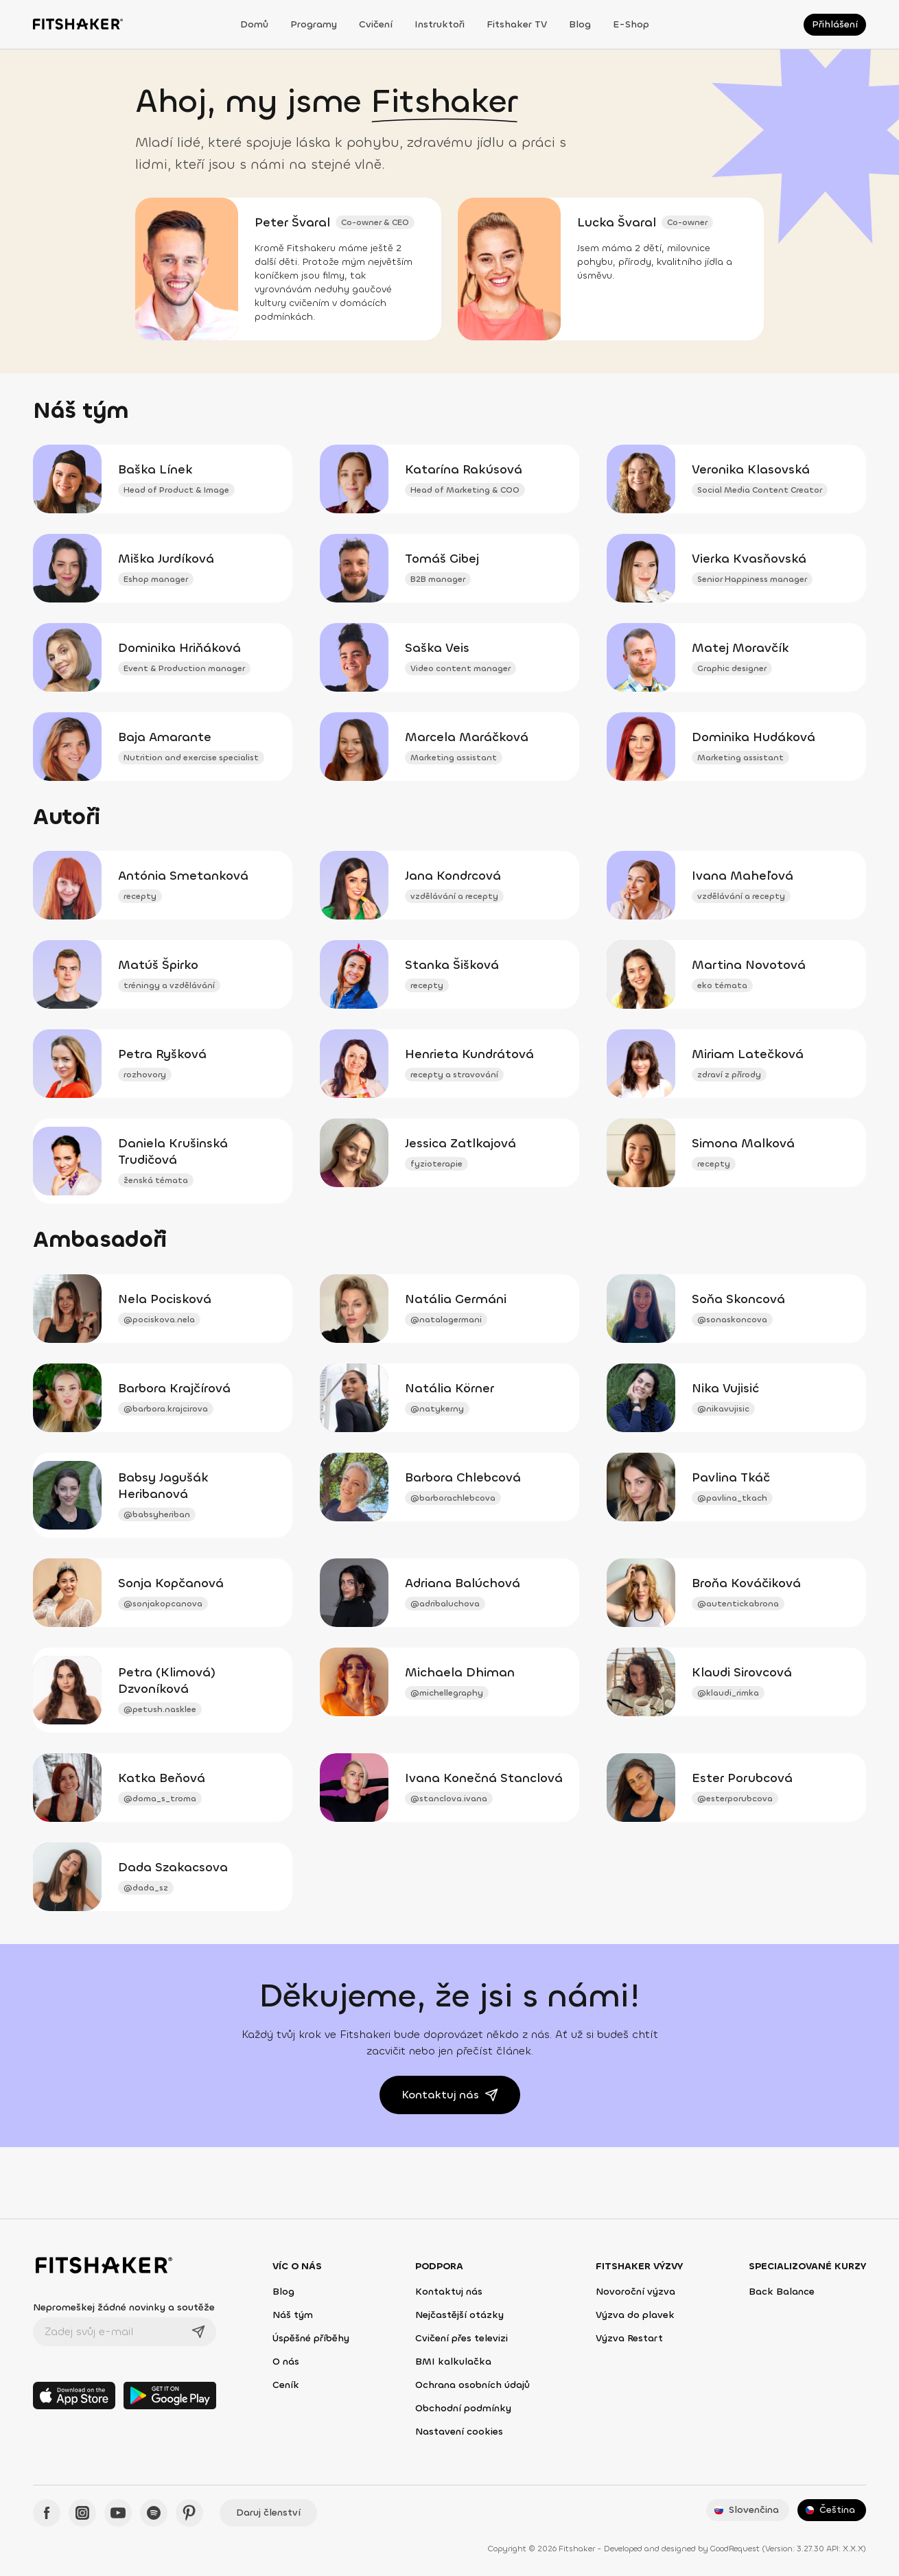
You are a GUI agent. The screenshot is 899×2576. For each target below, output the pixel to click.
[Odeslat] (198, 2332)
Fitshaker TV (517, 24)
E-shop (631, 24)
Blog (580, 24)
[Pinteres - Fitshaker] (189, 2513)
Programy (313, 24)
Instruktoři (440, 24)
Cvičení (376, 24)
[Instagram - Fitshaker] (82, 2513)
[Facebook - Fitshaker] (46, 2513)
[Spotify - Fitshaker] (153, 2513)
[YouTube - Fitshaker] (118, 2513)
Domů (254, 24)
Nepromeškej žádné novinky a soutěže (124, 2307)
